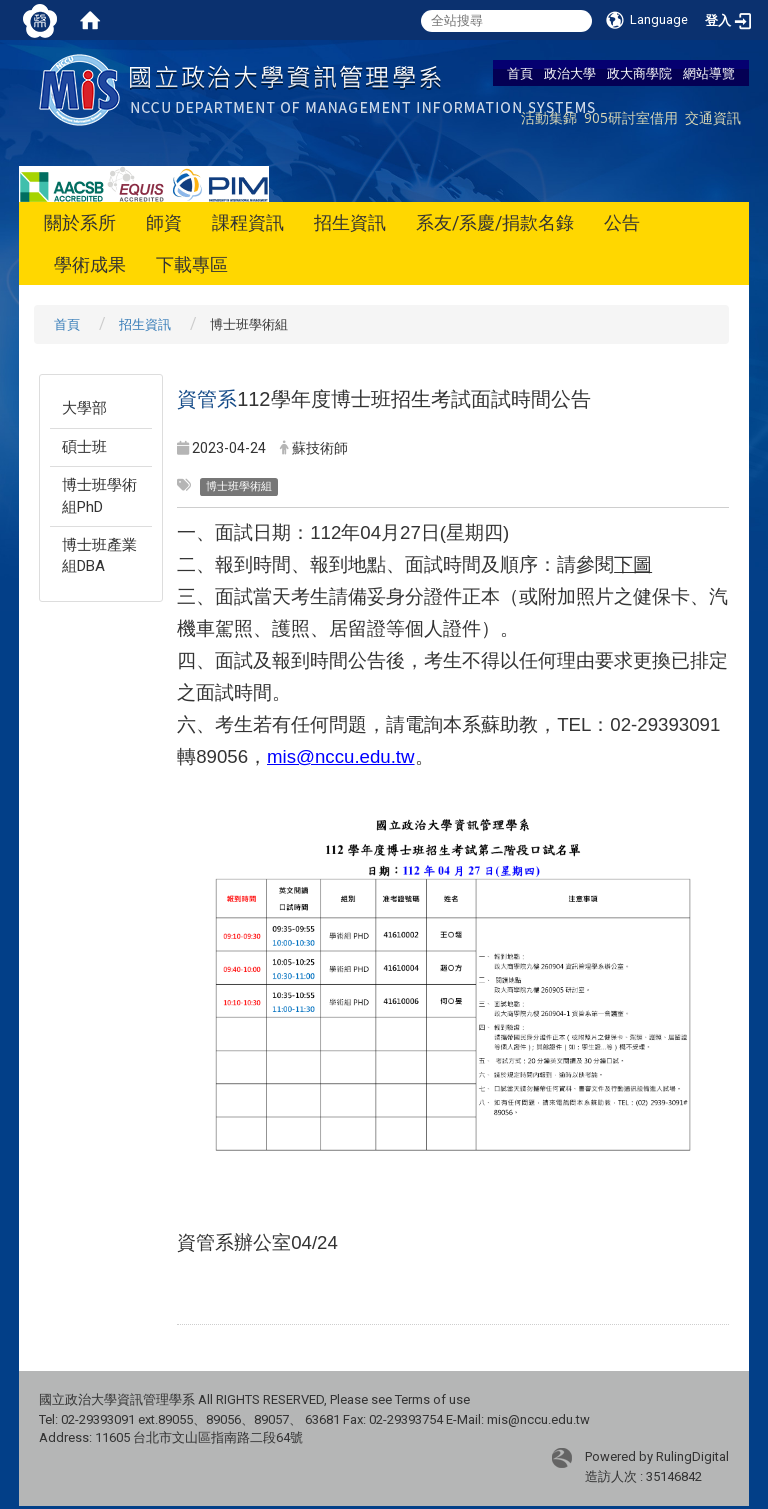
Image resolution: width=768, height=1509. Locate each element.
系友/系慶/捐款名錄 (495, 222)
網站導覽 (709, 73)
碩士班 (84, 447)
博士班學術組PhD (99, 495)
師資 (164, 222)
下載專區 (192, 264)
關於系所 (80, 222)
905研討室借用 (631, 117)
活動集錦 (549, 117)
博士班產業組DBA (99, 555)
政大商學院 (639, 73)
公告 (622, 222)
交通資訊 (713, 117)
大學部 (84, 408)
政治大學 (570, 73)
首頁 (520, 73)
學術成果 (90, 264)
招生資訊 (350, 222)
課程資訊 (248, 222)
